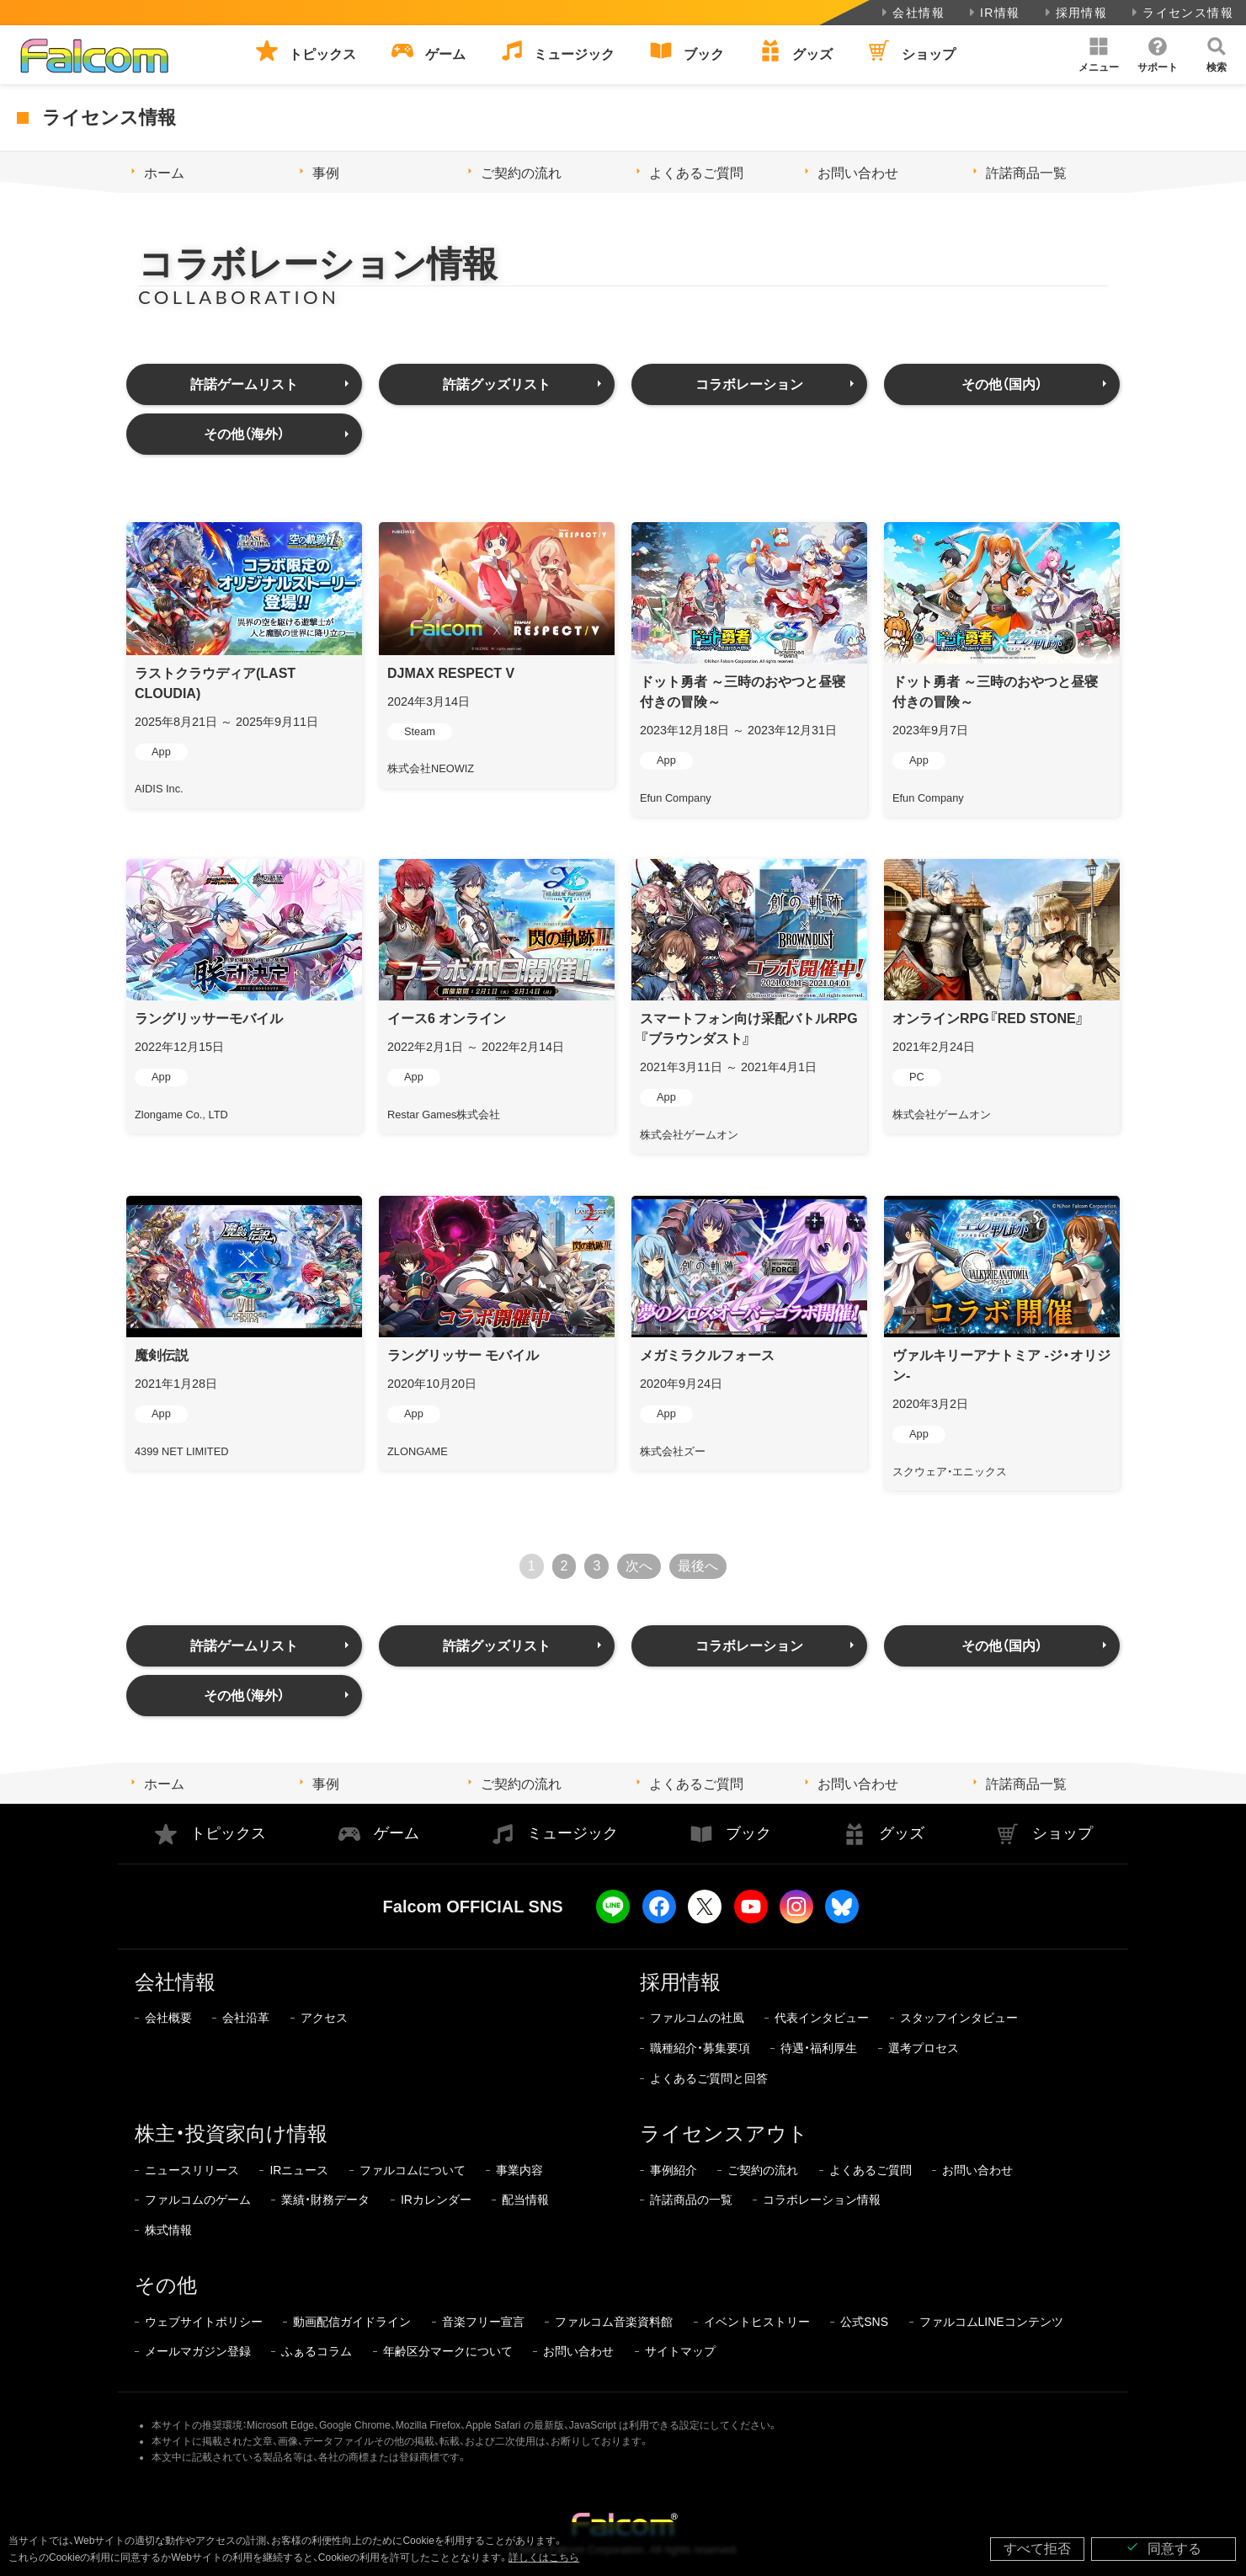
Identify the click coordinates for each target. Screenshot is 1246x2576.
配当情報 (525, 2199)
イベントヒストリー (757, 2321)
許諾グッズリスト (497, 384)
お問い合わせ (857, 173)
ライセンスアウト (724, 2133)
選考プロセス (923, 2048)
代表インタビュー (822, 2017)
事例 (325, 173)
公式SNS (864, 2321)
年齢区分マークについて (448, 2351)
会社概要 (168, 2017)
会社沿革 (245, 2017)
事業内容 (519, 2170)
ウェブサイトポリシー (204, 2321)
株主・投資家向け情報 (231, 2133)
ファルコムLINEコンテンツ (991, 2321)
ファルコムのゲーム (198, 2199)
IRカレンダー (436, 2199)
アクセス (324, 2017)
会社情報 (911, 12)
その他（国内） (1001, 384)
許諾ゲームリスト (244, 384)
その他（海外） (244, 434)
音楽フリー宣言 (483, 2321)
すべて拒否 (1037, 2548)
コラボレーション (749, 384)
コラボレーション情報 (822, 2199)
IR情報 (993, 12)
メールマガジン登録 (198, 2351)
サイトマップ (680, 2351)
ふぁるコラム (316, 2351)
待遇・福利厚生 (818, 2048)
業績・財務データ (325, 2199)
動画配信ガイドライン (352, 2321)
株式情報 (168, 2230)
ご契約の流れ (521, 173)
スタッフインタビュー (959, 2017)
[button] (1098, 54)
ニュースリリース (192, 2170)
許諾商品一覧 (1026, 173)
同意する (1163, 2548)
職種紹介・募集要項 (700, 2048)
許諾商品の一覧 (691, 2199)
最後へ (698, 1566)
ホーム (164, 173)
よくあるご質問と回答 (709, 2078)
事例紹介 (673, 2170)
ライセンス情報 (1180, 12)
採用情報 (1074, 12)
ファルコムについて (412, 2170)
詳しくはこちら (544, 2557)
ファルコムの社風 (697, 2017)
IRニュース (298, 2170)
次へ (639, 1566)
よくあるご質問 (696, 173)
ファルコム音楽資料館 (614, 2321)
